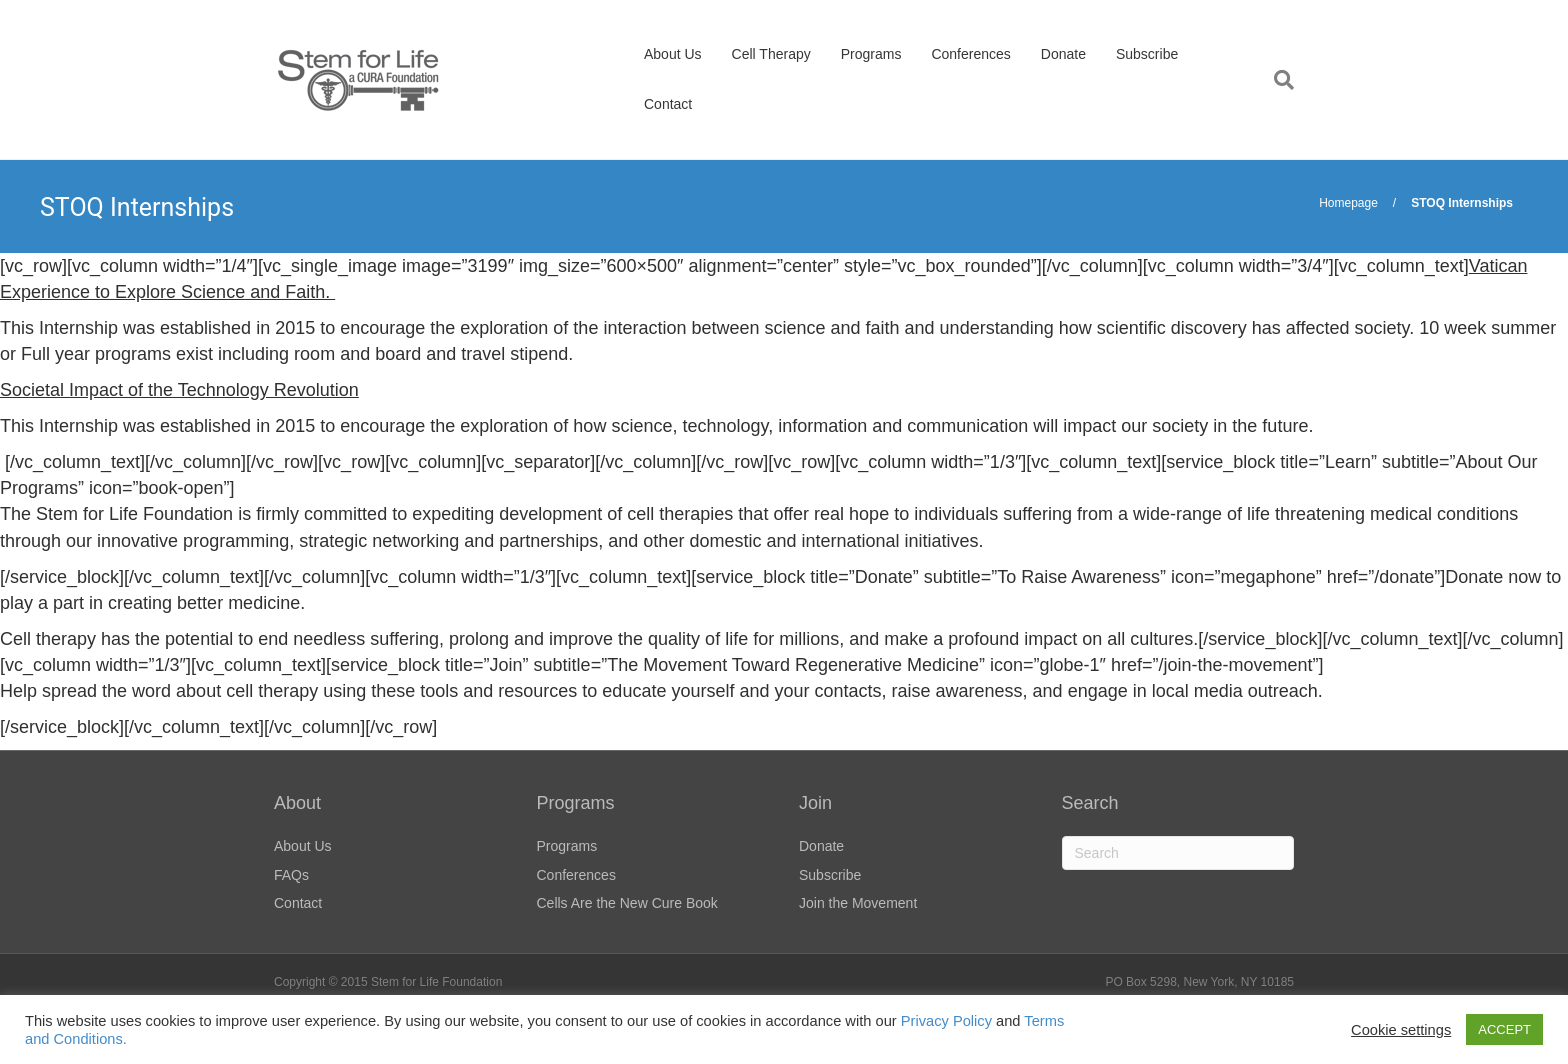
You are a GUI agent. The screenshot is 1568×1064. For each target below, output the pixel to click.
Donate (1063, 54)
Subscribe (1147, 54)
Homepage (1348, 203)
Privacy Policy (946, 1021)
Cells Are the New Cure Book (627, 903)
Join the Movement (858, 903)
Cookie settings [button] (1401, 1030)
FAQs (291, 875)
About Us (673, 54)
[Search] (1276, 80)
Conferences (970, 54)
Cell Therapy (771, 54)
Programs (871, 54)
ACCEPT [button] (1504, 1029)
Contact (668, 104)
